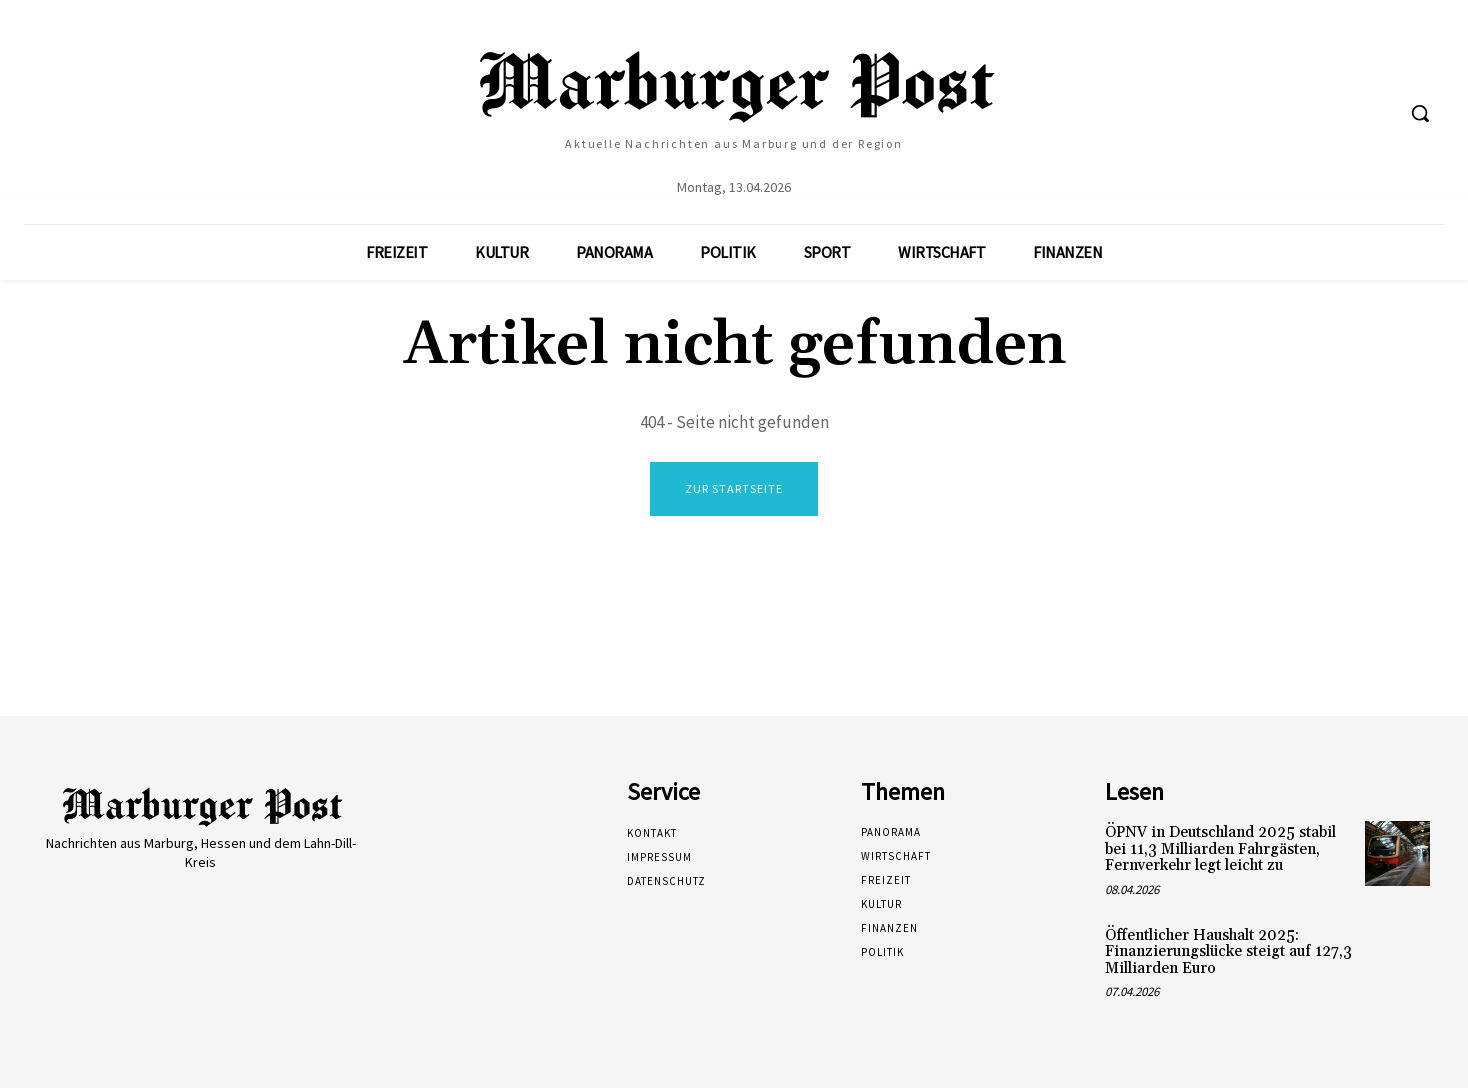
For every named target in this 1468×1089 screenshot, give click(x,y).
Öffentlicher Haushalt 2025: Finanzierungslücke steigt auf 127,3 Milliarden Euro (1228, 953)
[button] (1420, 113)
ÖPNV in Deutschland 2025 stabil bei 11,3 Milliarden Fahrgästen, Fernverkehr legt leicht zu (1220, 850)
